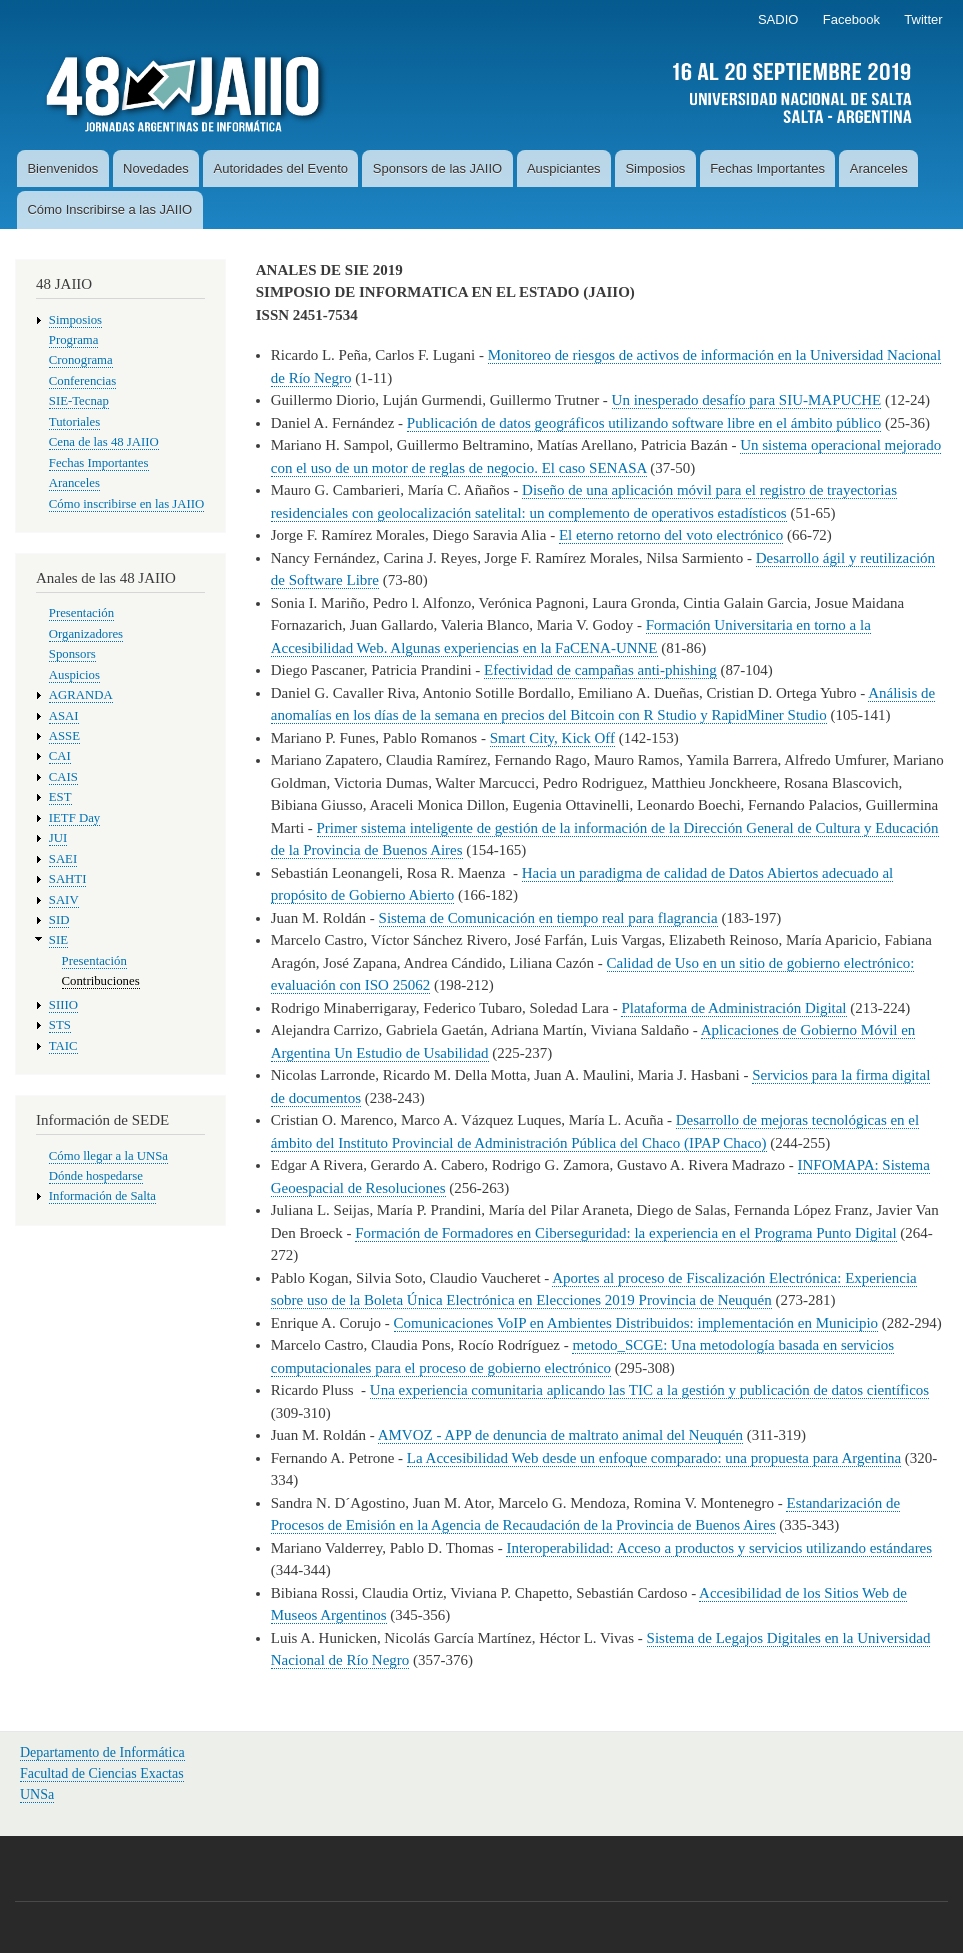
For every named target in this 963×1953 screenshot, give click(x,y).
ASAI (64, 716)
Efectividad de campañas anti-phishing (600, 670)
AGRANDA (81, 695)
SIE (58, 940)
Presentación (81, 613)
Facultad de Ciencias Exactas (102, 1773)
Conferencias (82, 381)
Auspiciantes (564, 168)
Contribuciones (101, 981)
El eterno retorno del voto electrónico (671, 535)
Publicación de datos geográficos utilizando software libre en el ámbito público (644, 423)
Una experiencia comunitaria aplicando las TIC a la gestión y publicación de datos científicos (649, 1390)
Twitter (923, 19)
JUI (58, 838)
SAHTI (68, 879)
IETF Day (74, 818)
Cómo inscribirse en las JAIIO (126, 504)
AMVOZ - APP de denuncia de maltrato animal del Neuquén (560, 1435)
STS (60, 1025)
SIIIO (63, 1005)
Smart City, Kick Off (552, 738)
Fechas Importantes (767, 168)
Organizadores (86, 634)
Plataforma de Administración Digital (733, 1008)
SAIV (64, 900)
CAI (60, 756)
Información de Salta (102, 1196)
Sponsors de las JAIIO (437, 168)
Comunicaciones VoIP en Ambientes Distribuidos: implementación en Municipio (636, 1323)
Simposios (655, 168)
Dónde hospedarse (96, 1176)
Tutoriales (74, 422)
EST (60, 797)
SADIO (778, 19)
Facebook (851, 19)
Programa (74, 340)
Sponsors (72, 654)
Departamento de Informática (102, 1752)
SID (59, 920)
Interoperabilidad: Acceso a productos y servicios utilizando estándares (719, 1548)
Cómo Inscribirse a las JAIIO (109, 209)
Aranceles (879, 168)
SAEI (63, 859)
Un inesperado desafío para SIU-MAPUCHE (747, 400)
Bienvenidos (62, 168)
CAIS (63, 777)
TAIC (63, 1046)
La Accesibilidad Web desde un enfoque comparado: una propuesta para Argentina (654, 1458)
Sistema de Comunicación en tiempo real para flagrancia (548, 918)
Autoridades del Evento (281, 168)
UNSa (37, 1794)
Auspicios (74, 675)
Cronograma (81, 360)
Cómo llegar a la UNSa (108, 1156)
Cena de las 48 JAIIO (104, 442)
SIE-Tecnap (79, 401)
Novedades (156, 168)
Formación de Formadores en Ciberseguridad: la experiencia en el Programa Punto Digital (625, 1233)
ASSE (64, 736)
